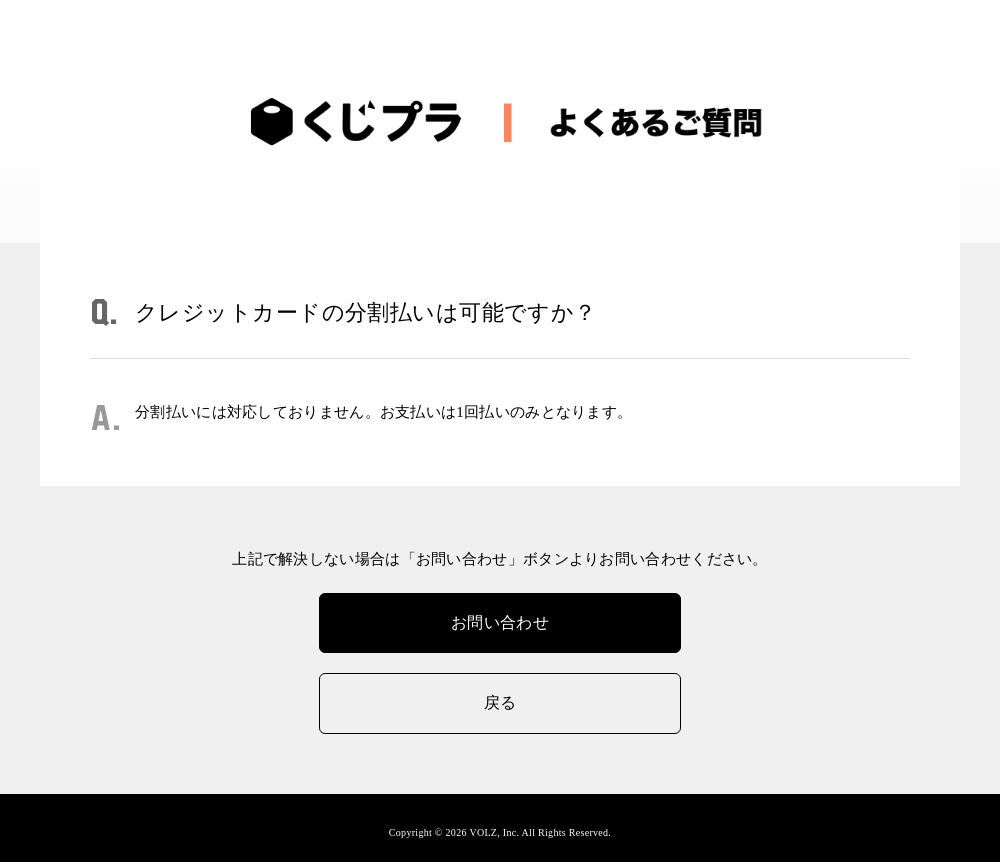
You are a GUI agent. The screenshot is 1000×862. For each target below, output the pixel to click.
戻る (500, 702)
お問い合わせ (500, 622)
